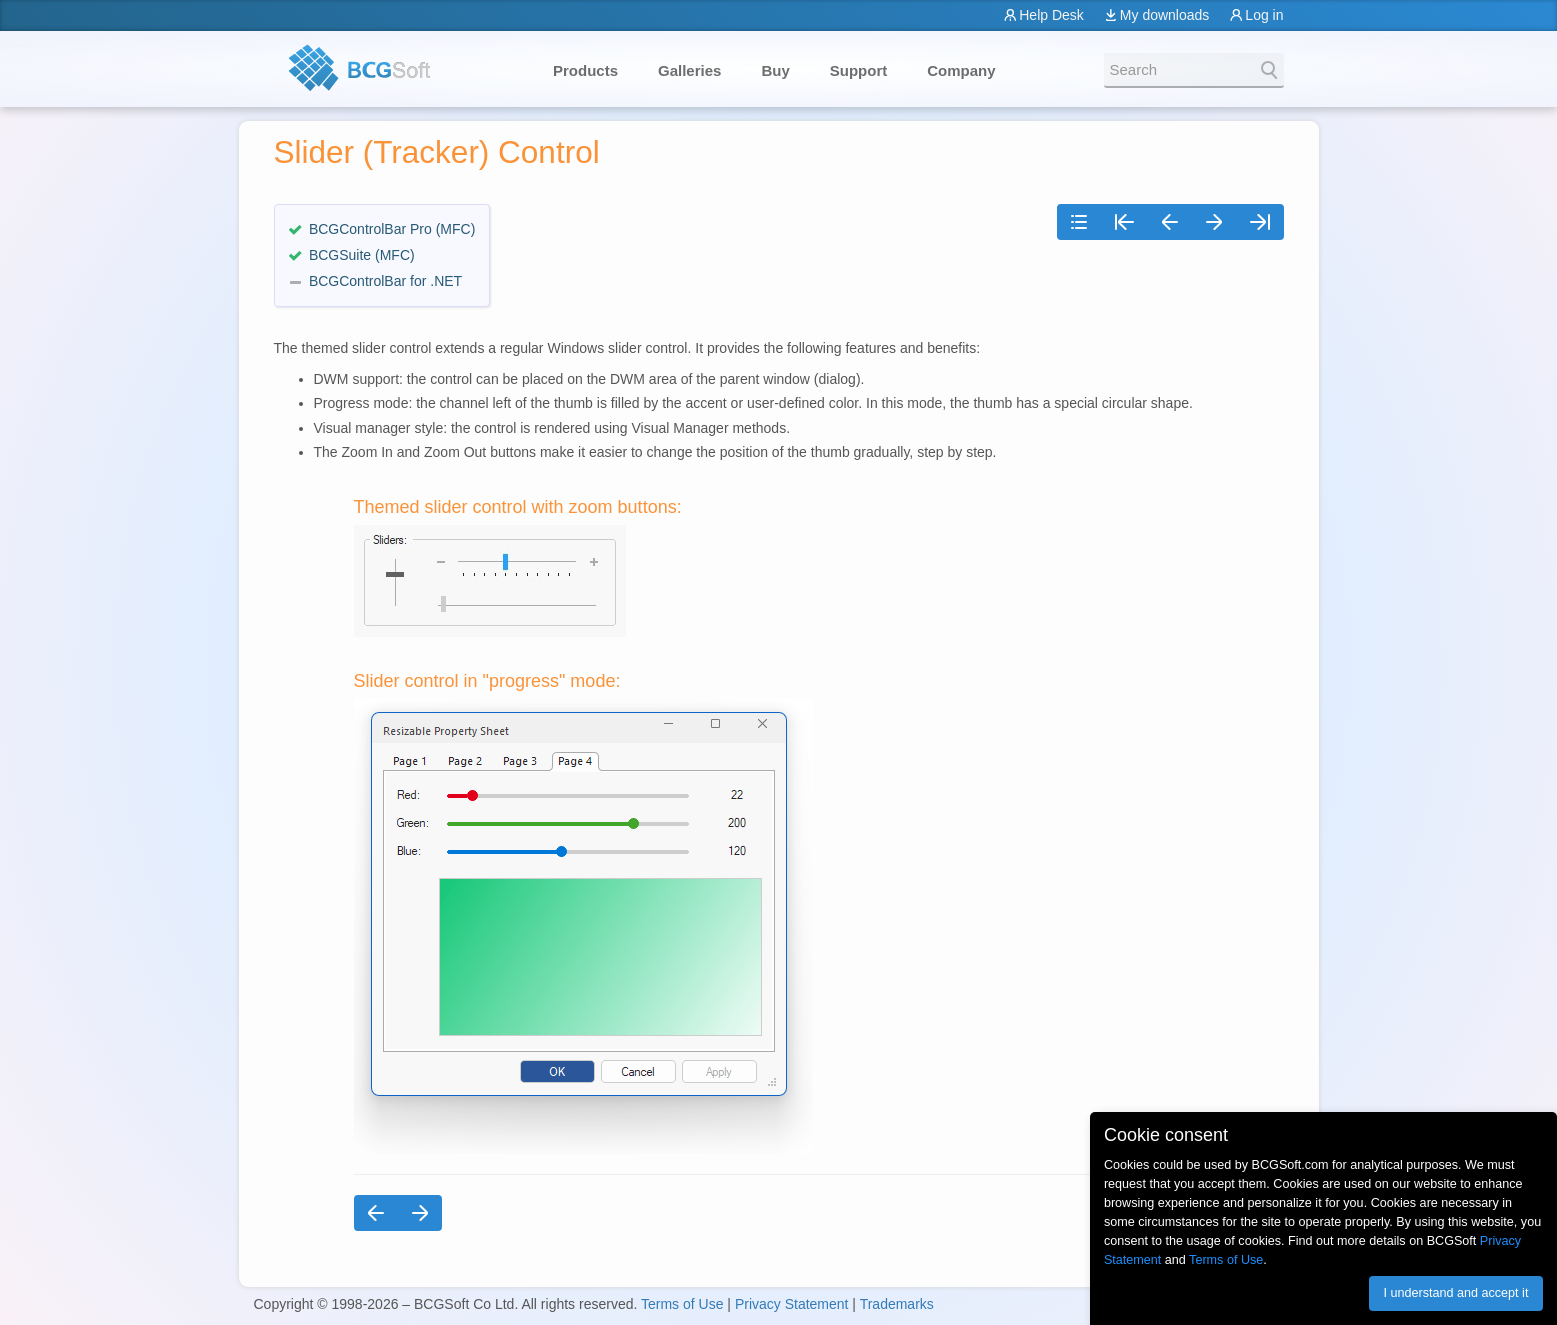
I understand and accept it (1455, 1293)
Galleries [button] (689, 70)
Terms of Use (682, 1304)
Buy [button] (775, 70)
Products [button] (585, 70)
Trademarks (897, 1304)
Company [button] (961, 70)
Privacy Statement (792, 1304)
